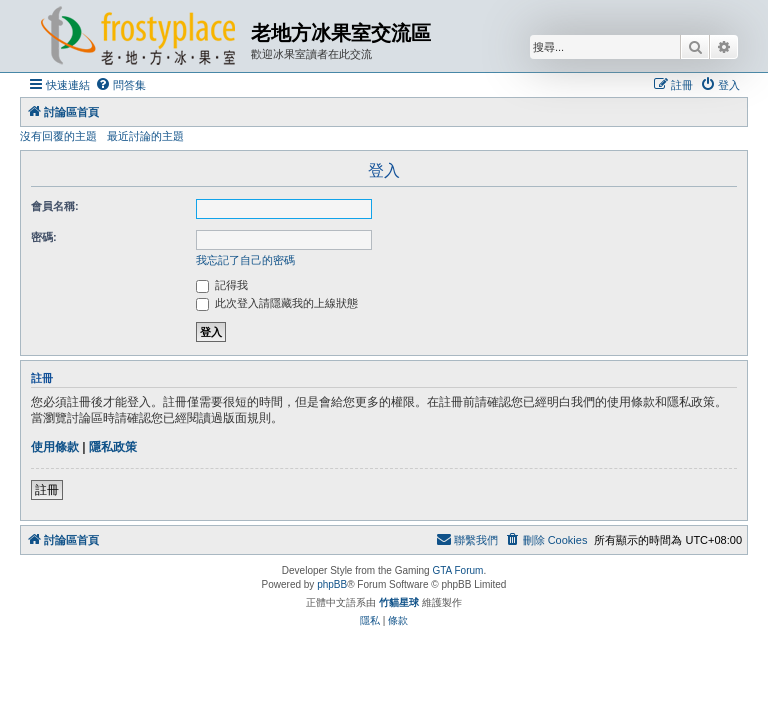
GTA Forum (457, 570)
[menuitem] (120, 85)
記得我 (222, 285)
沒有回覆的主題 (58, 136)
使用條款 (55, 447)
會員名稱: (55, 206)
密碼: (44, 237)
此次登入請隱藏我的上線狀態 (277, 303)
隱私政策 (113, 447)
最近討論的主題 (145, 136)
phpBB (332, 584)
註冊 (47, 490)
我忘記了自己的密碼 (245, 260)
